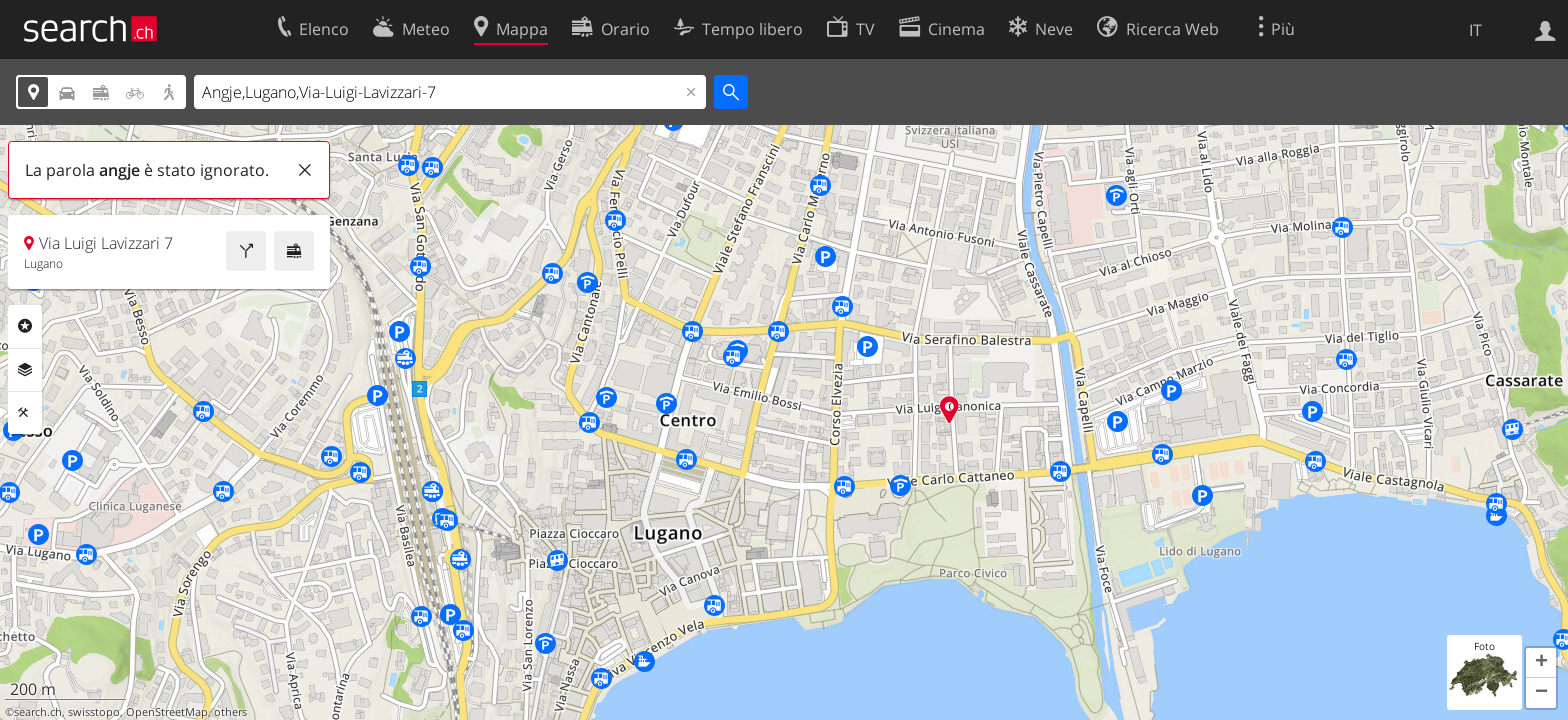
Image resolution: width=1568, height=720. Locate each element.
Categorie (25, 326)
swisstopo (94, 712)
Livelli (25, 370)
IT (1475, 30)
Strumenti (25, 413)
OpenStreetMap (167, 712)
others (230, 712)
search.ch (38, 712)
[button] (1541, 663)
